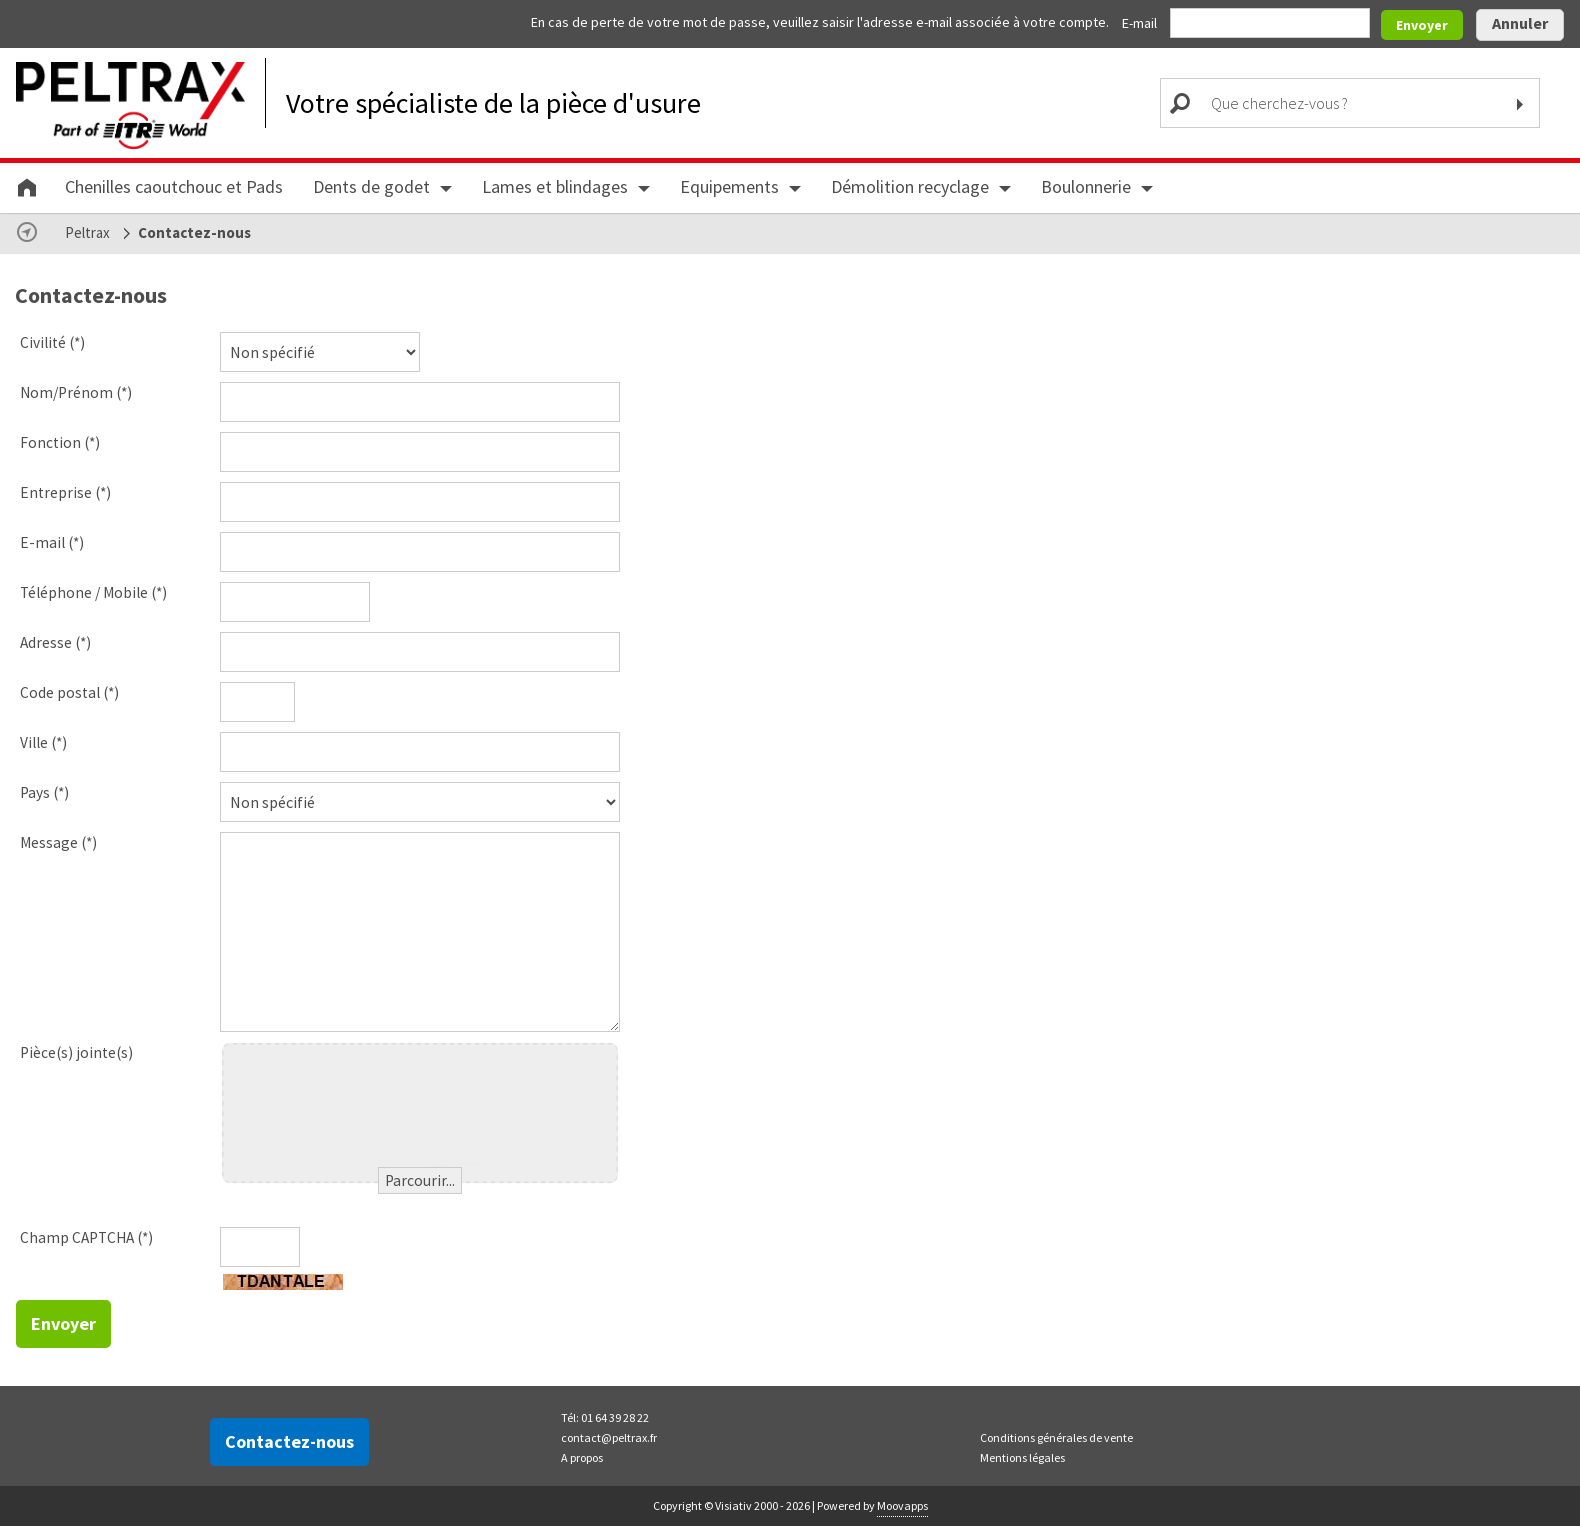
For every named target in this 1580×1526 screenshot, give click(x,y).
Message (58, 842)
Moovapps (902, 1505)
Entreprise (65, 492)
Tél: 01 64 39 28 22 (605, 1417)
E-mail (1141, 23)
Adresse (55, 642)
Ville (43, 742)
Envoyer (1422, 25)
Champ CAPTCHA (86, 1237)
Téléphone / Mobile (93, 592)
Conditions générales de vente (1056, 1437)
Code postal (69, 692)
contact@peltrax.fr (609, 1437)
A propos (582, 1457)
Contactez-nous (289, 1441)
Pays (44, 792)
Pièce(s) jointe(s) (76, 1052)
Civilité (52, 342)
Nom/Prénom (76, 392)
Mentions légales (1022, 1457)
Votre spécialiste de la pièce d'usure (493, 103)
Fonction (60, 442)
